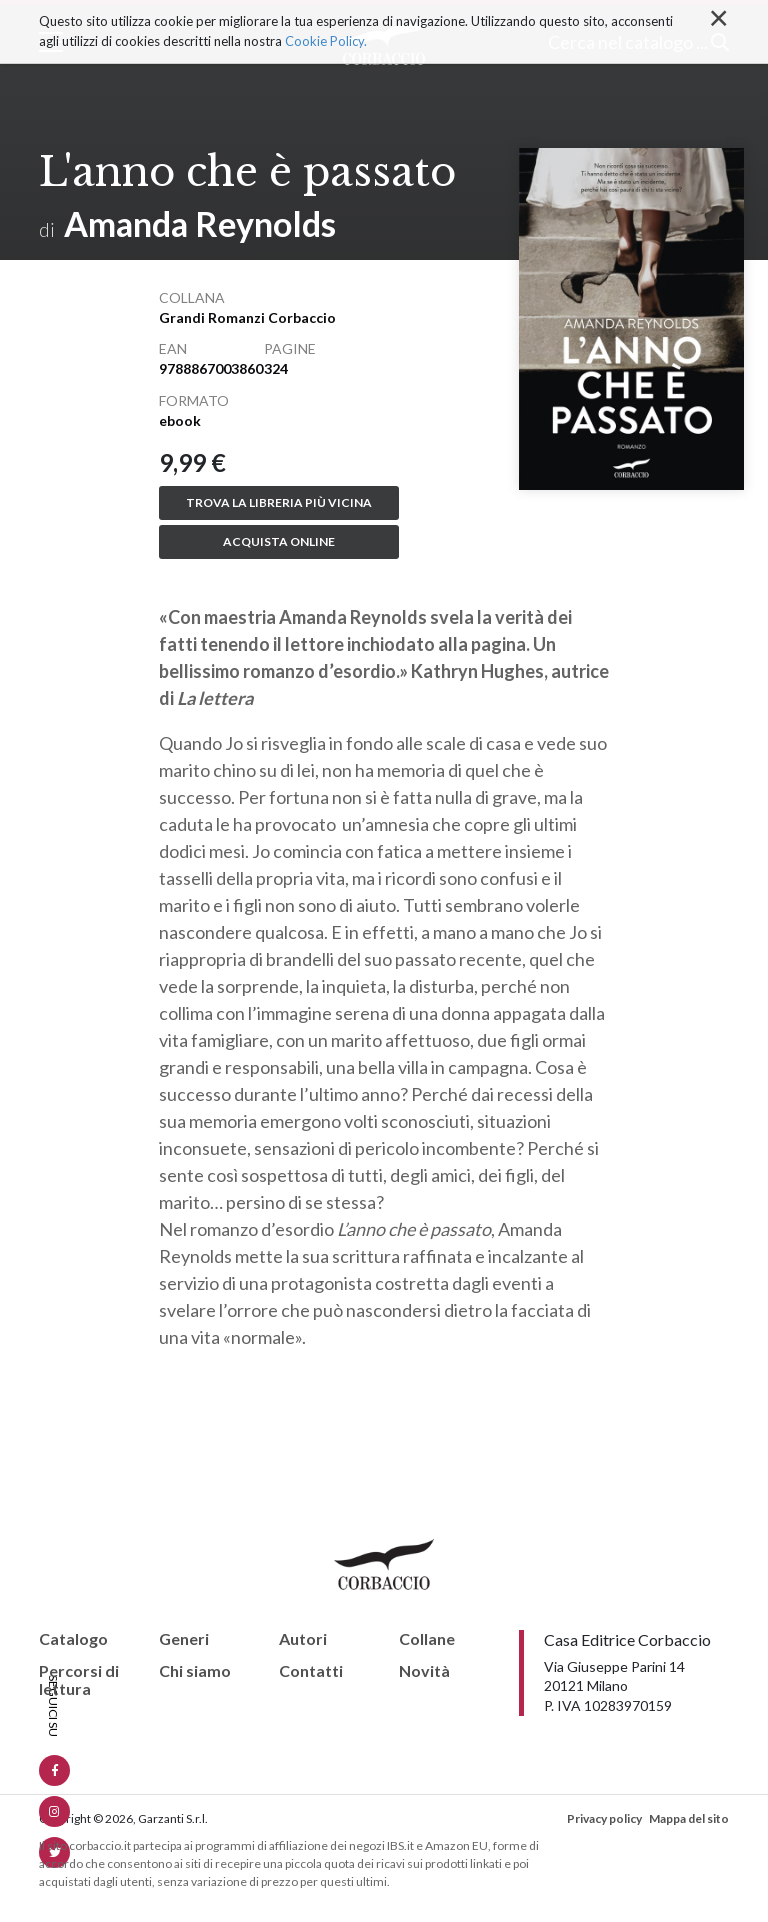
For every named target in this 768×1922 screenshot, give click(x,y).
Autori (303, 1639)
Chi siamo (195, 1671)
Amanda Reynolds (200, 223)
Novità (424, 1671)
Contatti (311, 1671)
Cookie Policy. (326, 40)
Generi (184, 1639)
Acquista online (279, 541)
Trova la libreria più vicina (279, 502)
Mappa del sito (689, 1818)
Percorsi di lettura (79, 1679)
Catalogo (73, 1639)
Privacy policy (604, 1818)
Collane (427, 1639)
